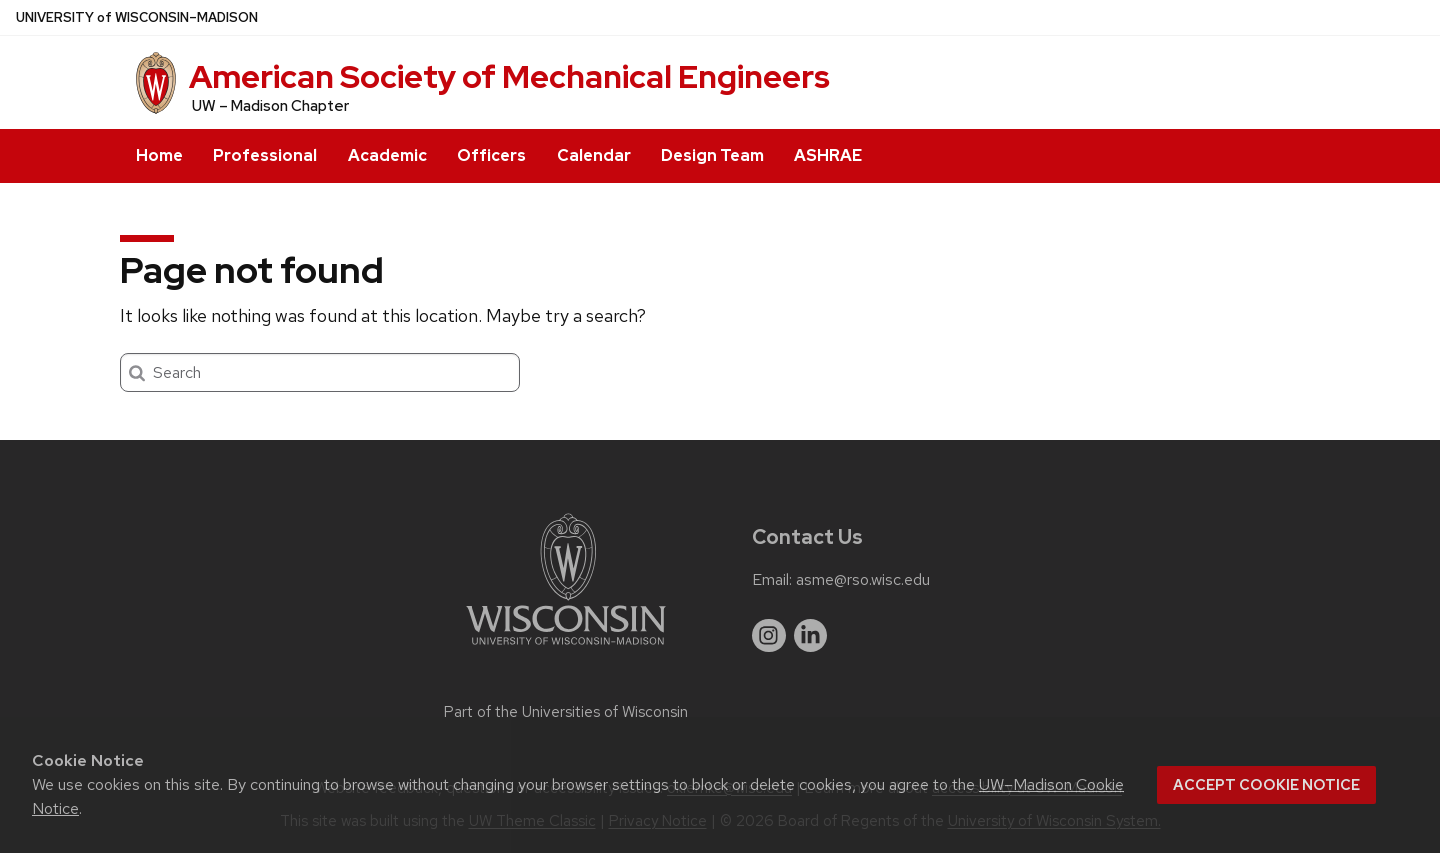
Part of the (566, 712)
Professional (265, 155)
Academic (387, 155)
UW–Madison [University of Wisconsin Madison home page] (137, 17)
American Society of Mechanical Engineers (509, 76)
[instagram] (769, 636)
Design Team (712, 155)
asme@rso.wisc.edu (863, 580)
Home (159, 155)
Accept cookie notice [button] (1266, 785)
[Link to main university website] (566, 648)
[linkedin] (811, 636)
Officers (491, 155)
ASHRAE (828, 155)
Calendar (594, 155)
